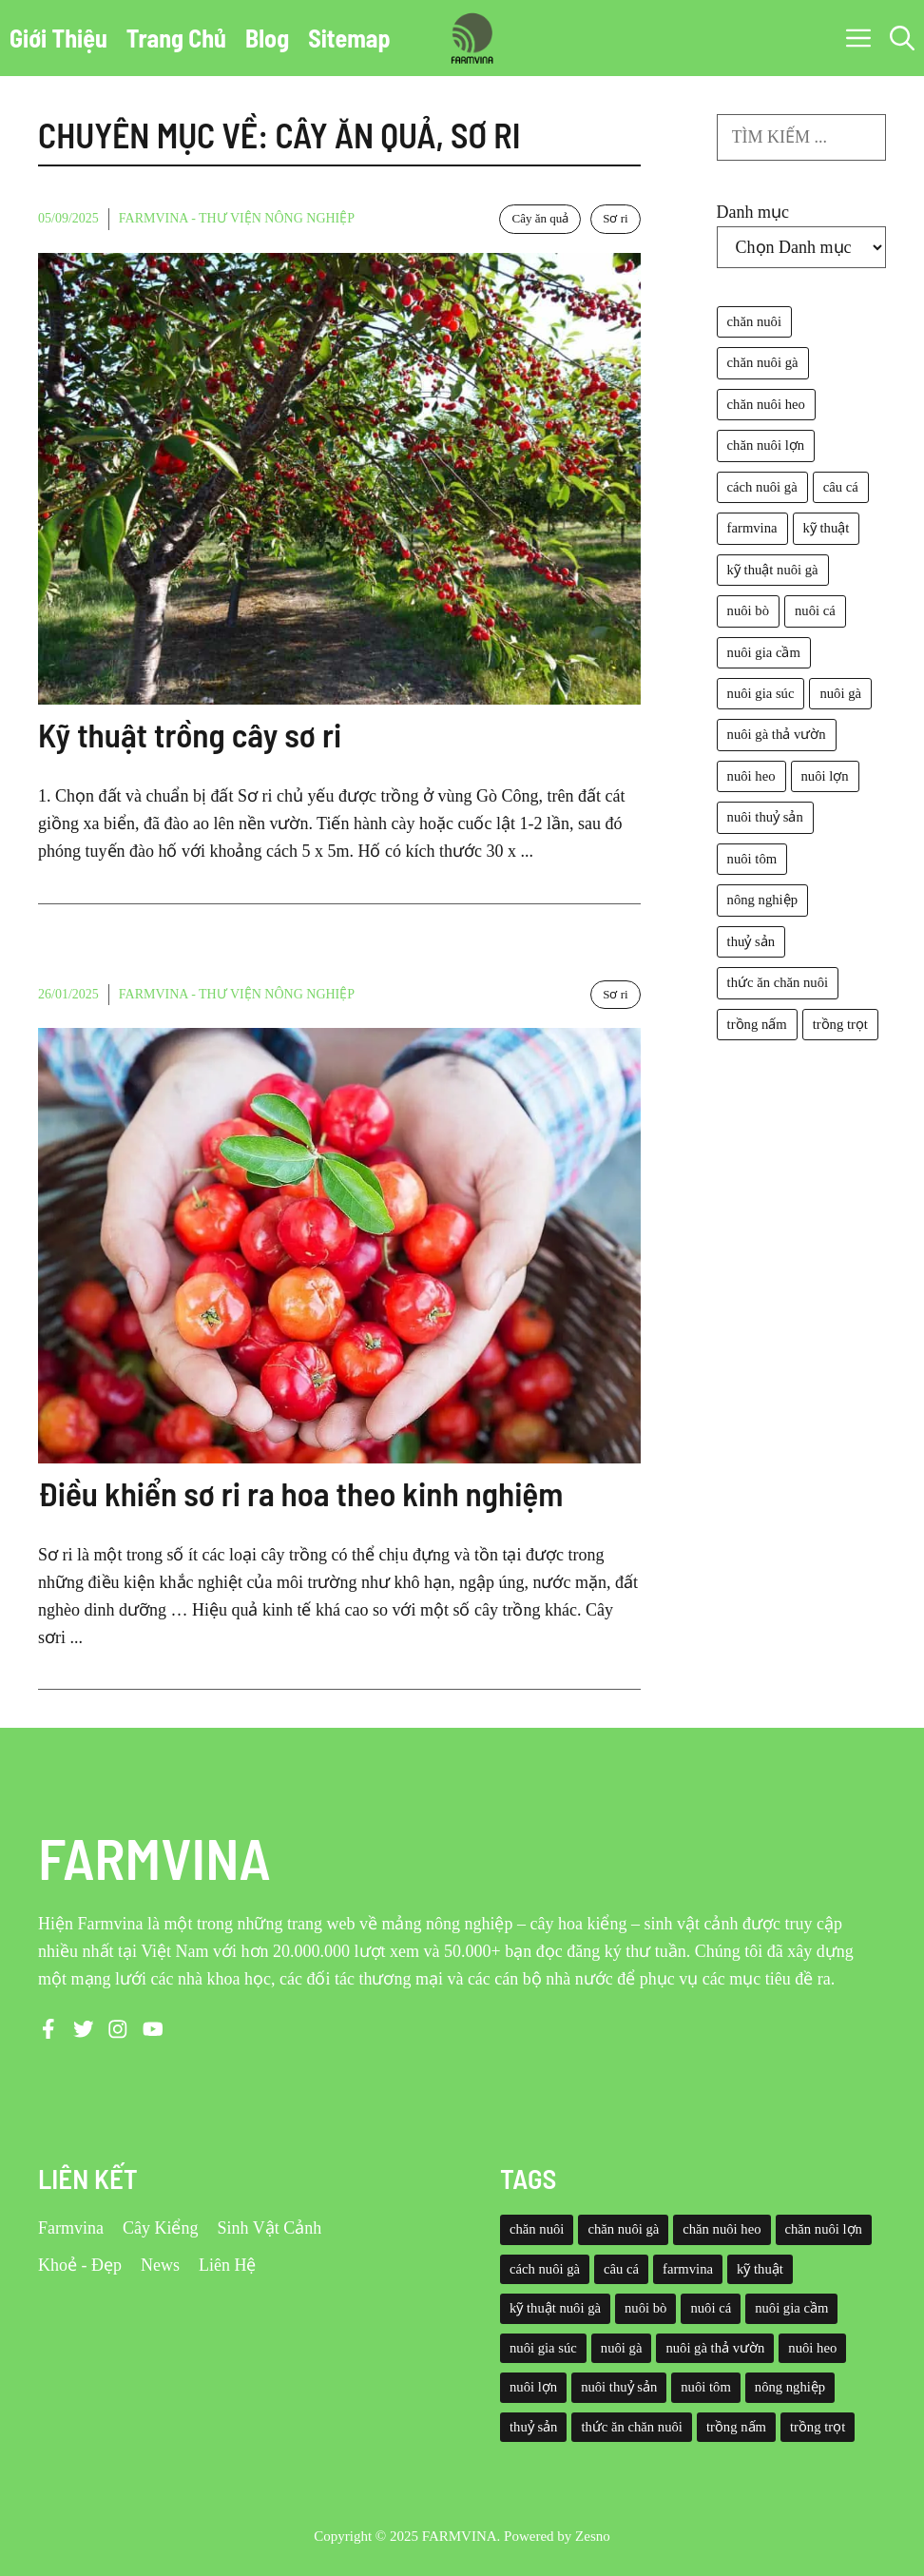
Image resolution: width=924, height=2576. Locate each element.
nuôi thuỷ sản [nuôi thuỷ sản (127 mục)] (765, 816)
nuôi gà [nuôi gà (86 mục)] (840, 693)
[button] (902, 38)
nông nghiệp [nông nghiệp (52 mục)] (762, 899)
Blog (267, 37)
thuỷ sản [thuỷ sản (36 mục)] (751, 941)
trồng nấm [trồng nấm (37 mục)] (757, 1024)
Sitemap (349, 37)
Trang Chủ (176, 37)
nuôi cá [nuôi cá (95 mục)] (815, 610)
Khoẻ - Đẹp (80, 2265)
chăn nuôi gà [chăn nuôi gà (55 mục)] (763, 362)
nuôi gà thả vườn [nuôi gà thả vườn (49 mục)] (776, 734)
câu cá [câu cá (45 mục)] (840, 486)
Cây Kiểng (161, 2227)
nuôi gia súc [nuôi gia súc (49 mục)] (761, 693)
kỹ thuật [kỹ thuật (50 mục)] (826, 527)
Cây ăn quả (539, 218)
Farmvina (71, 2227)
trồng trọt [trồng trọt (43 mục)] (840, 1024)
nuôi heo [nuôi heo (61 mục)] (751, 776)
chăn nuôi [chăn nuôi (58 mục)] (754, 321)
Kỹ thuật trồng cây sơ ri (189, 734)
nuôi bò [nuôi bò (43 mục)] (748, 610)
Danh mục (753, 212)
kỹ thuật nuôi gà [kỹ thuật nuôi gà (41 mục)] (772, 569)
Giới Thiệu (58, 37)
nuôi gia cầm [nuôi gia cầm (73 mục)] (763, 652)
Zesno (592, 2536)
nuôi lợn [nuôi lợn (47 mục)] (825, 776)
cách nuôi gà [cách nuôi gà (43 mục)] (762, 486)
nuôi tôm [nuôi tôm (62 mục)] (752, 858)
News (160, 2265)
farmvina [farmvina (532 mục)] (752, 527)
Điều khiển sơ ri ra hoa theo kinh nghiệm (300, 1493)
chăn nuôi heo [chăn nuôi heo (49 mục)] (766, 404)
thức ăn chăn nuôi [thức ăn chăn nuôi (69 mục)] (777, 982)
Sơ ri (615, 218)
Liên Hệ (227, 2265)
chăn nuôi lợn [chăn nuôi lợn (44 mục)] (765, 445)
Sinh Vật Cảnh (270, 2227)
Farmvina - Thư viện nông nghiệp (237, 218)
